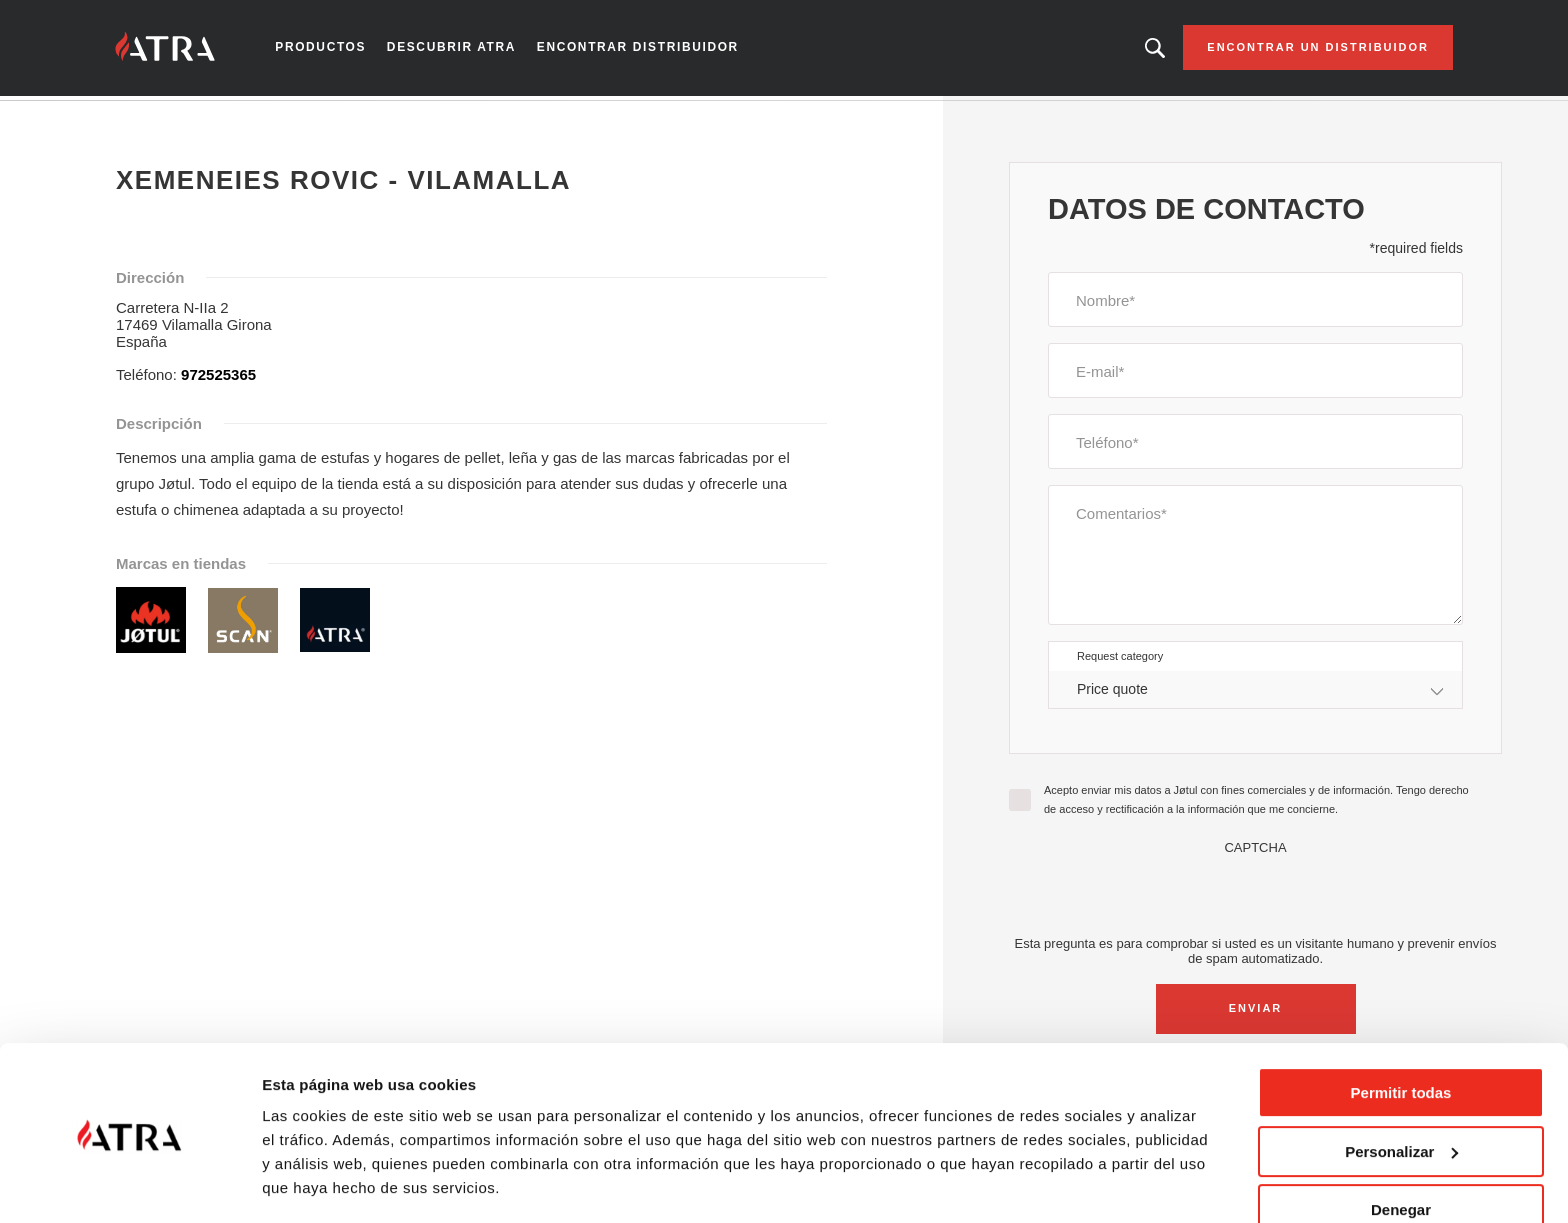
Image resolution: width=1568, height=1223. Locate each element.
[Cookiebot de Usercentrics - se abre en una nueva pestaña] (129, 1184)
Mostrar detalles (320, 1183)
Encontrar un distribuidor (1303, 50)
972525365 (218, 378)
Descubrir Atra (462, 50)
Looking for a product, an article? (1140, 50)
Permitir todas (1401, 1033)
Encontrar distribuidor (640, 50)
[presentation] (1256, 898)
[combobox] (1255, 693)
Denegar (1401, 1150)
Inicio (145, 119)
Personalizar (1401, 1091)
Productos (335, 50)
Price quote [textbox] (1112, 693)
